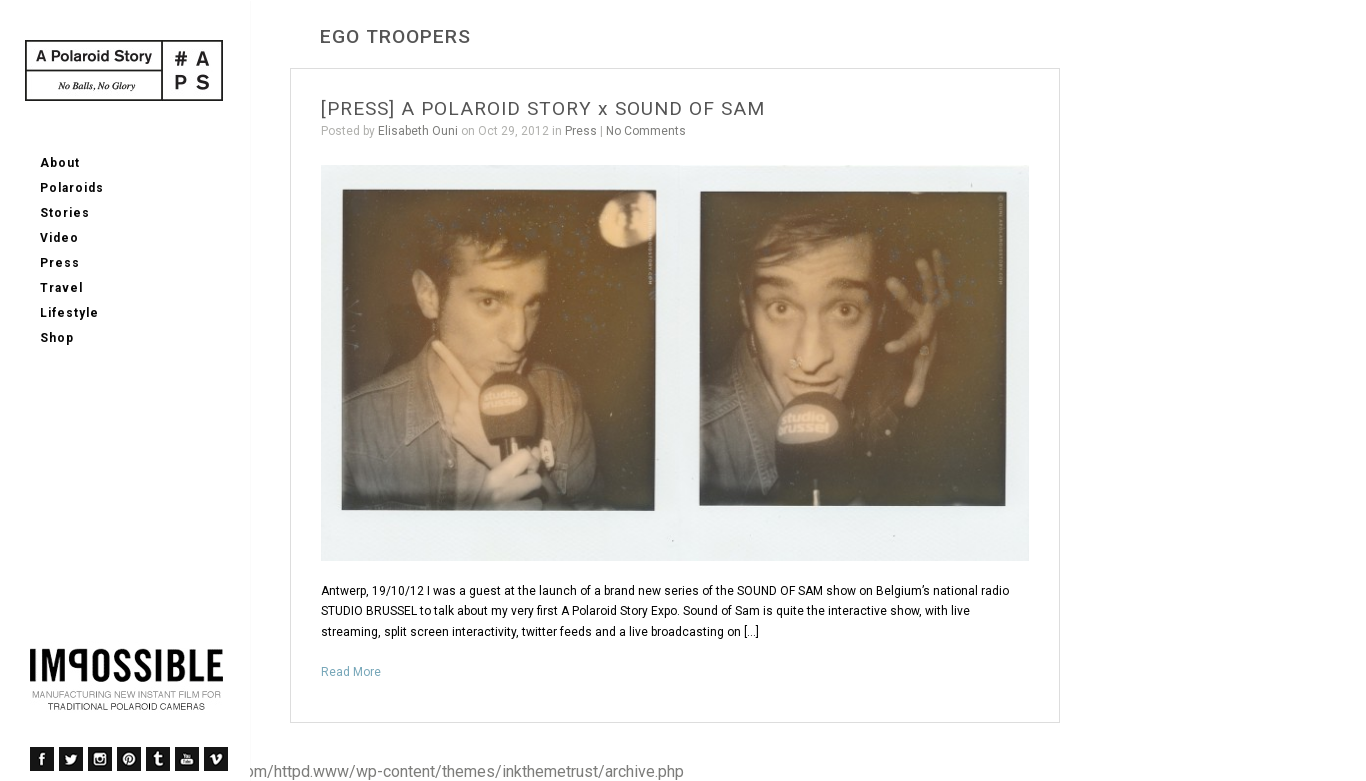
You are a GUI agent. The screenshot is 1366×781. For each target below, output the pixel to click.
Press (60, 263)
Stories (65, 213)
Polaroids (72, 188)
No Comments (646, 131)
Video (59, 238)
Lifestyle (69, 313)
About (60, 163)
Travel (61, 288)
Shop (57, 338)
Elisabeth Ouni (418, 131)
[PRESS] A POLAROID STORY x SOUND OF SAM (543, 108)
